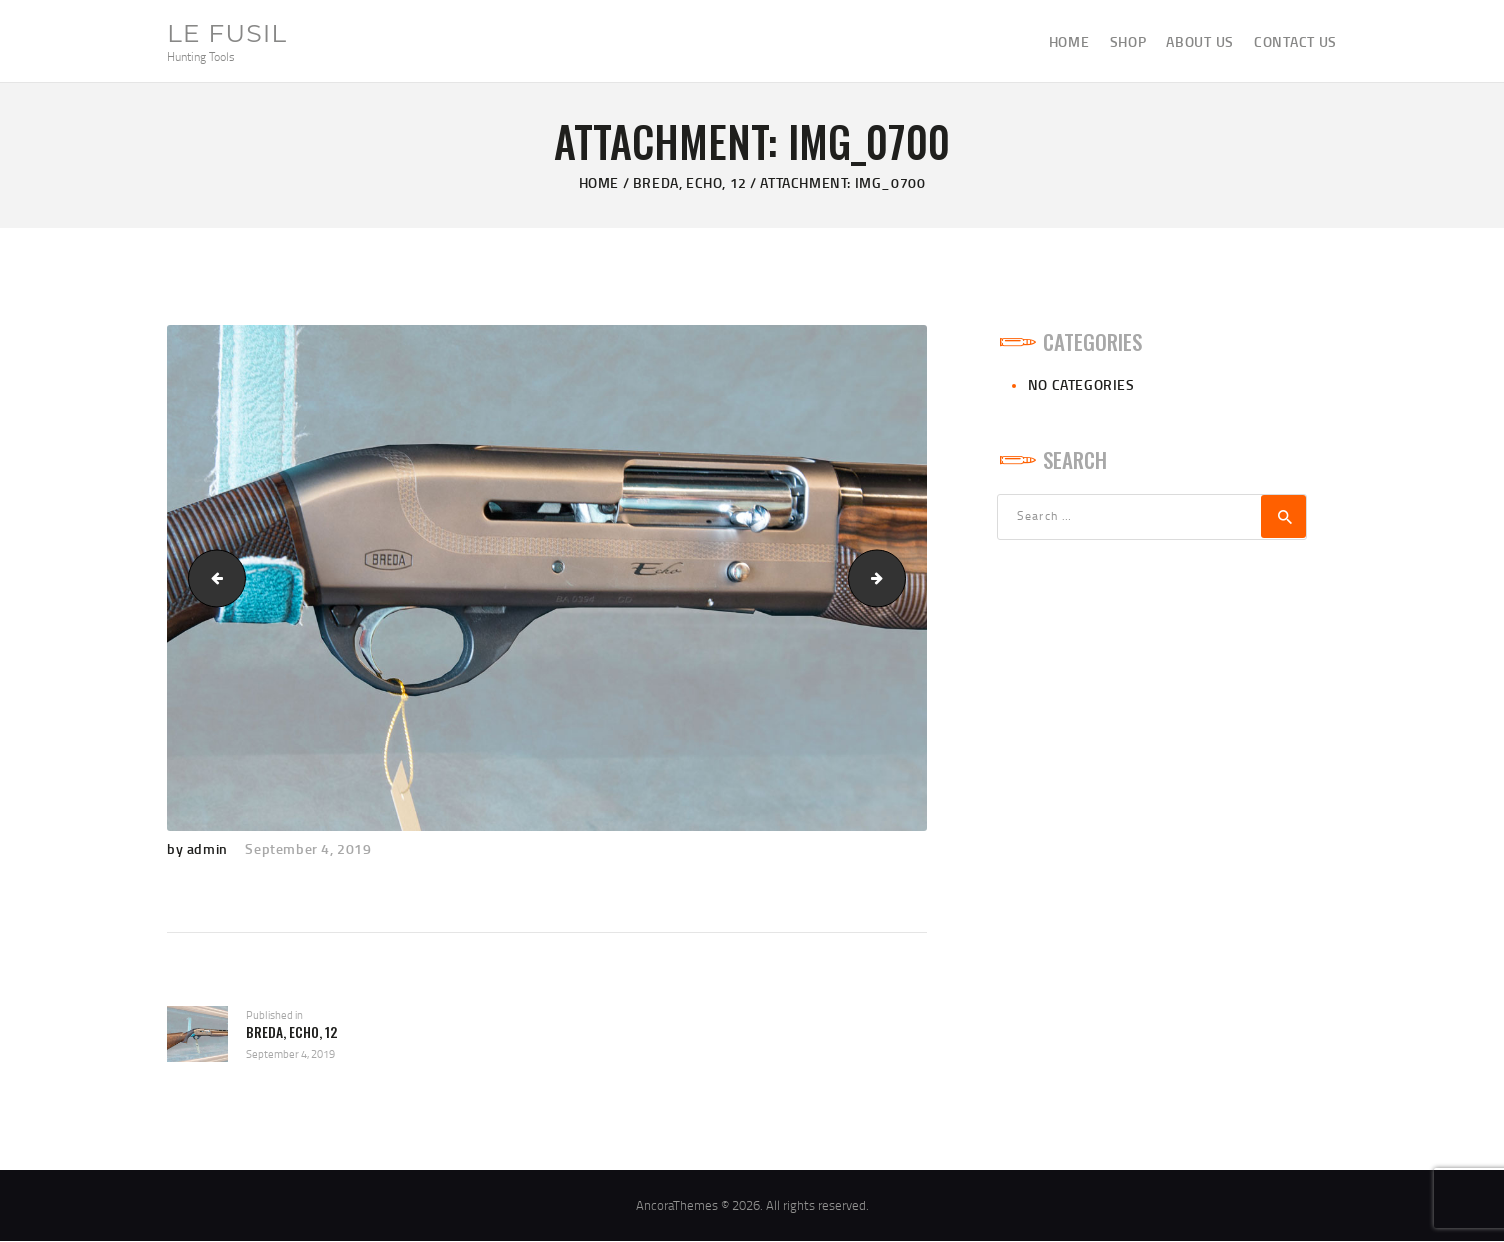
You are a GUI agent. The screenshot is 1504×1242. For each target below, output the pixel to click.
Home (599, 182)
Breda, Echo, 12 (690, 182)
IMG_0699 (210, 577)
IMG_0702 (898, 577)
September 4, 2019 (308, 848)
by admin (199, 848)
